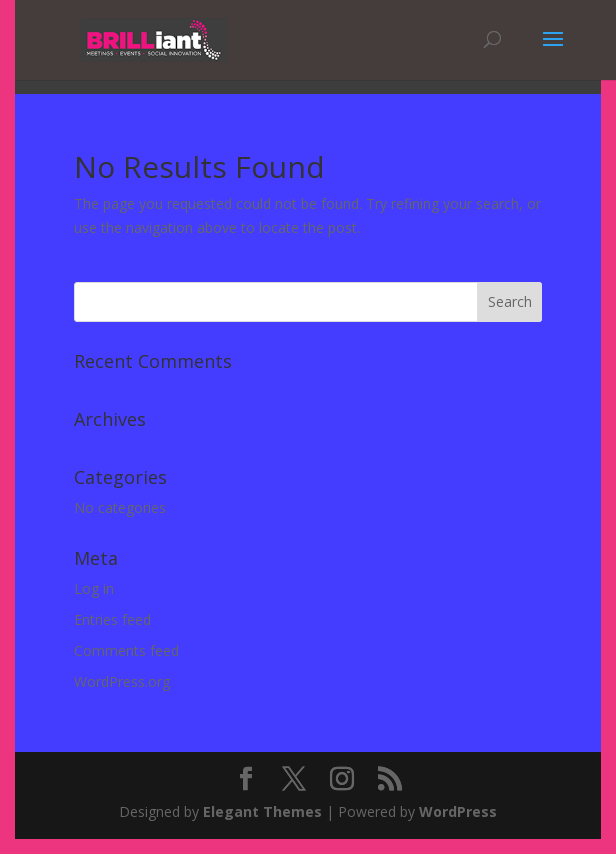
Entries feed (112, 619)
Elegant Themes (262, 811)
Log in (94, 588)
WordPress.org (122, 681)
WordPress (458, 811)
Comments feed (126, 650)
